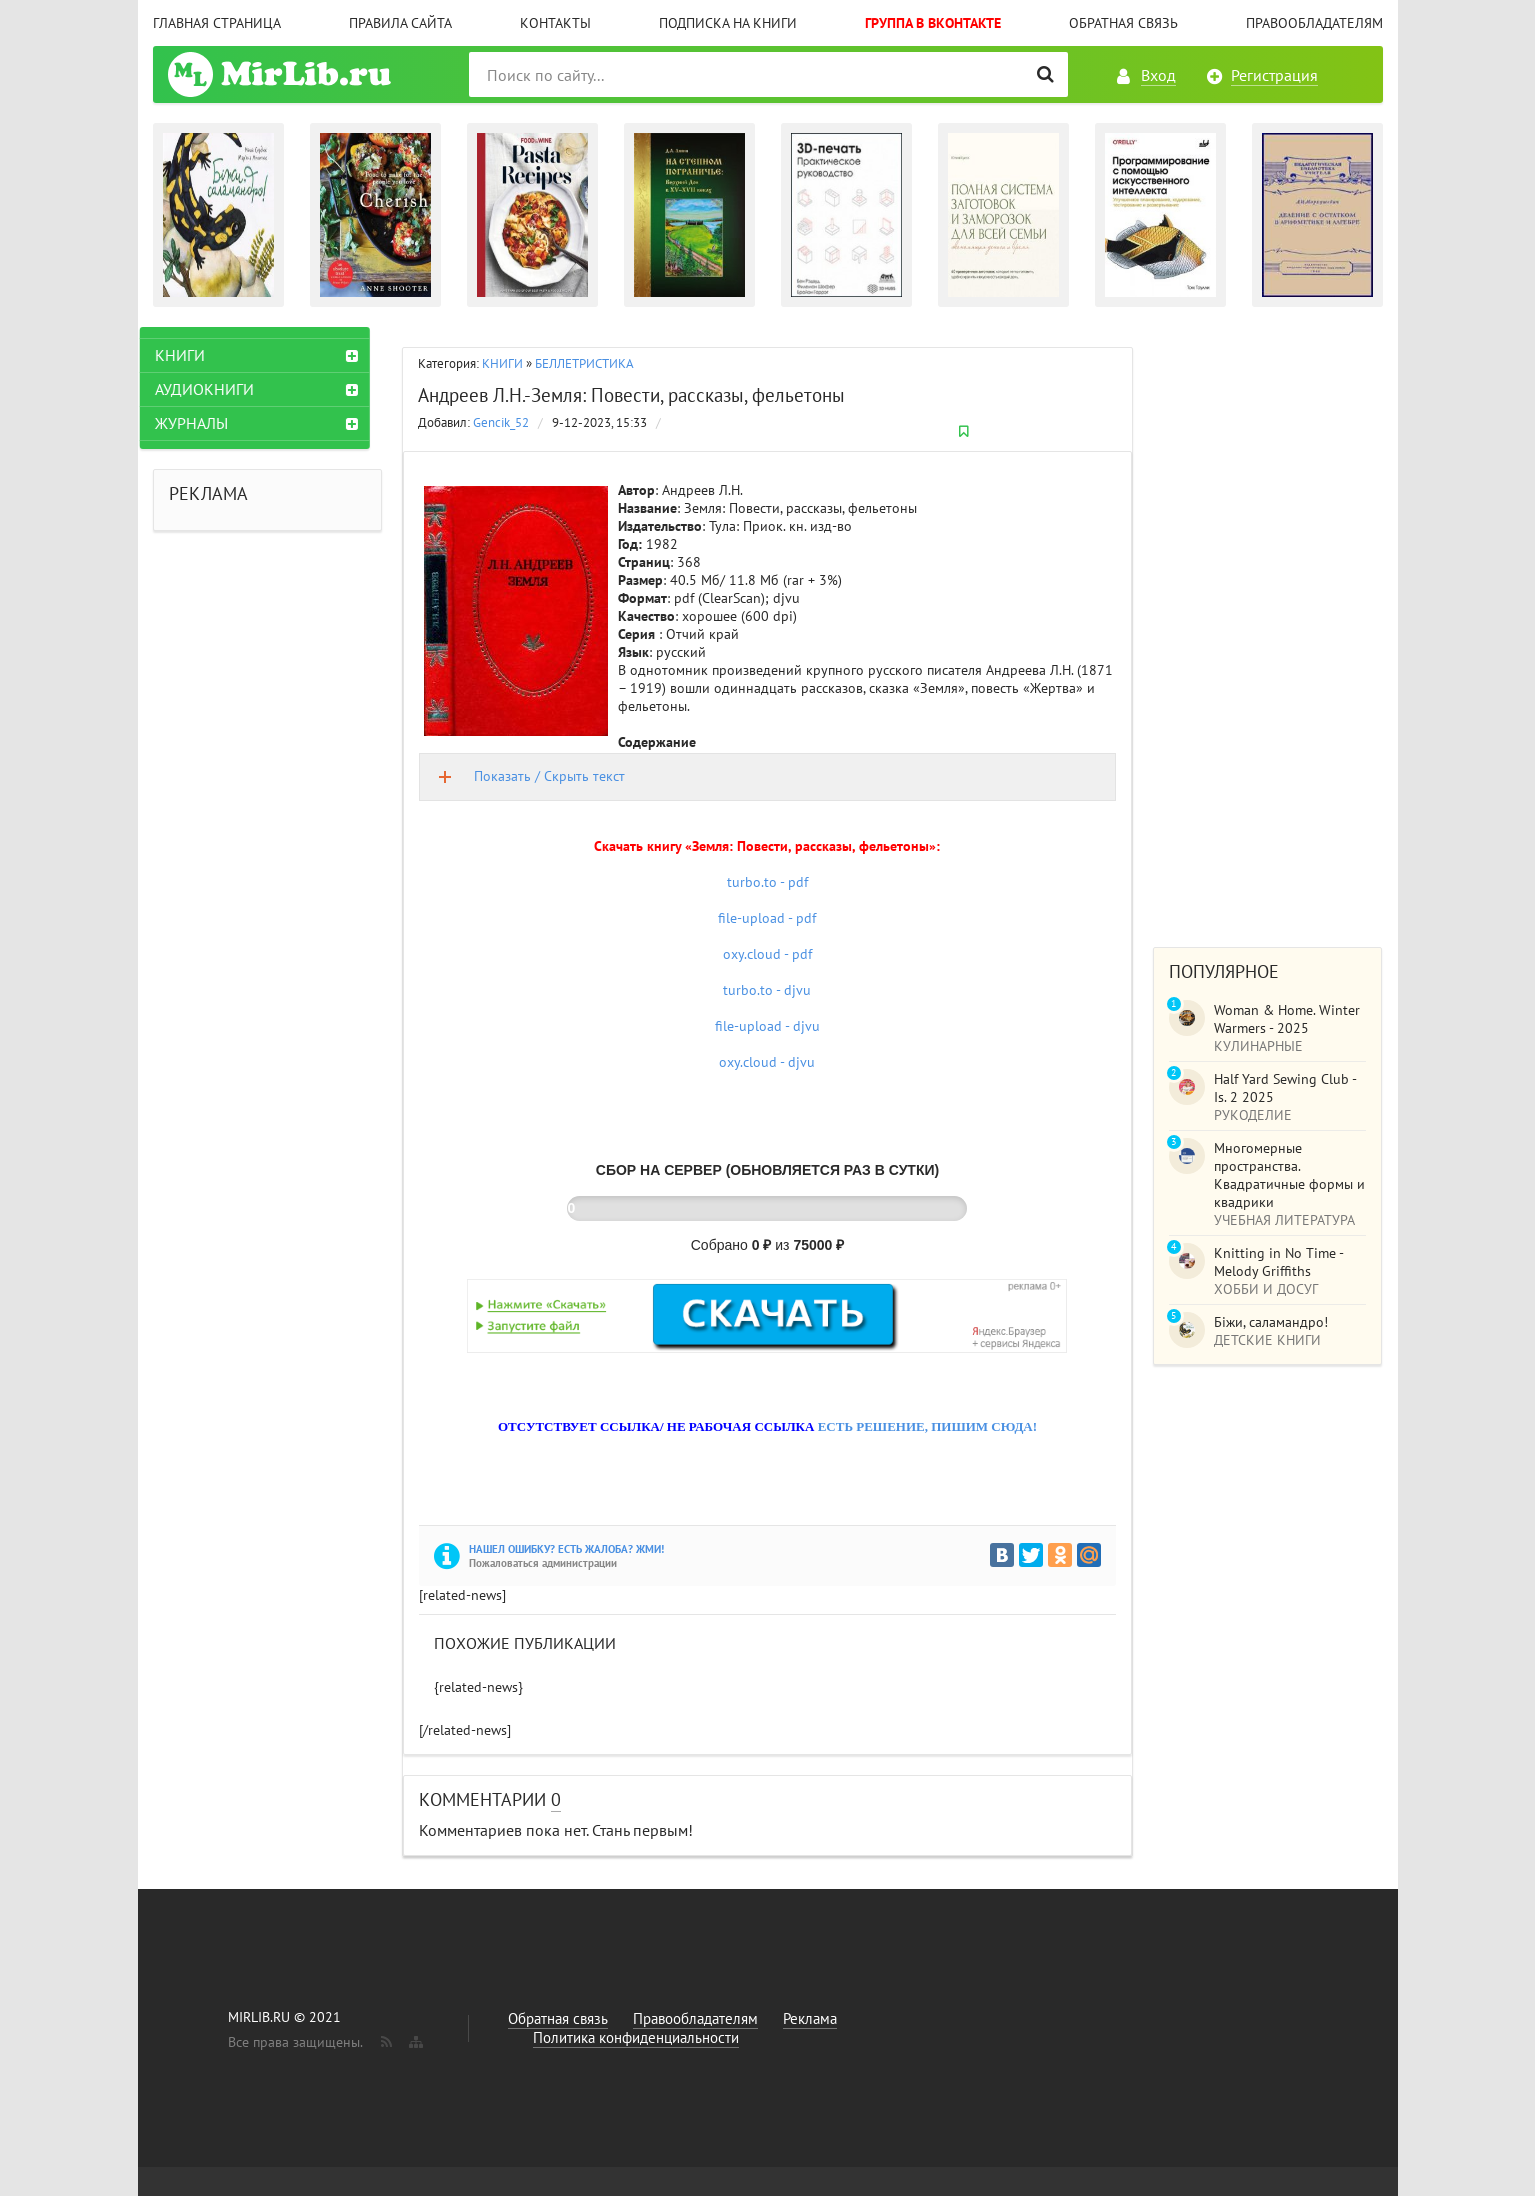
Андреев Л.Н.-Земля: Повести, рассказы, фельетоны (631, 395)
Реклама (810, 2018)
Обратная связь (1123, 23)
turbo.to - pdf (767, 882)
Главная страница (217, 23)
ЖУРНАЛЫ (204, 423)
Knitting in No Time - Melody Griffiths (1278, 1262)
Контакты (555, 23)
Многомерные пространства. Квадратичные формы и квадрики (1289, 1175)
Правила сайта (400, 23)
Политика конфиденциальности (636, 2037)
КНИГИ (502, 363)
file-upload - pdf (767, 918)
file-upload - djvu (767, 1026)
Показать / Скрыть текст (549, 776)
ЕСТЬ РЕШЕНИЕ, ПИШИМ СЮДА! (927, 1426)
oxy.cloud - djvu (767, 1062)
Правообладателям (1314, 23)
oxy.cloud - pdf (767, 954)
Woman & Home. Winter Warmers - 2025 (1287, 1019)
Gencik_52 (501, 422)
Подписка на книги (728, 23)
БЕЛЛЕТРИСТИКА (584, 363)
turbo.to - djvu (767, 990)
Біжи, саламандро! (1271, 1322)
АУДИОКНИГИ (217, 389)
